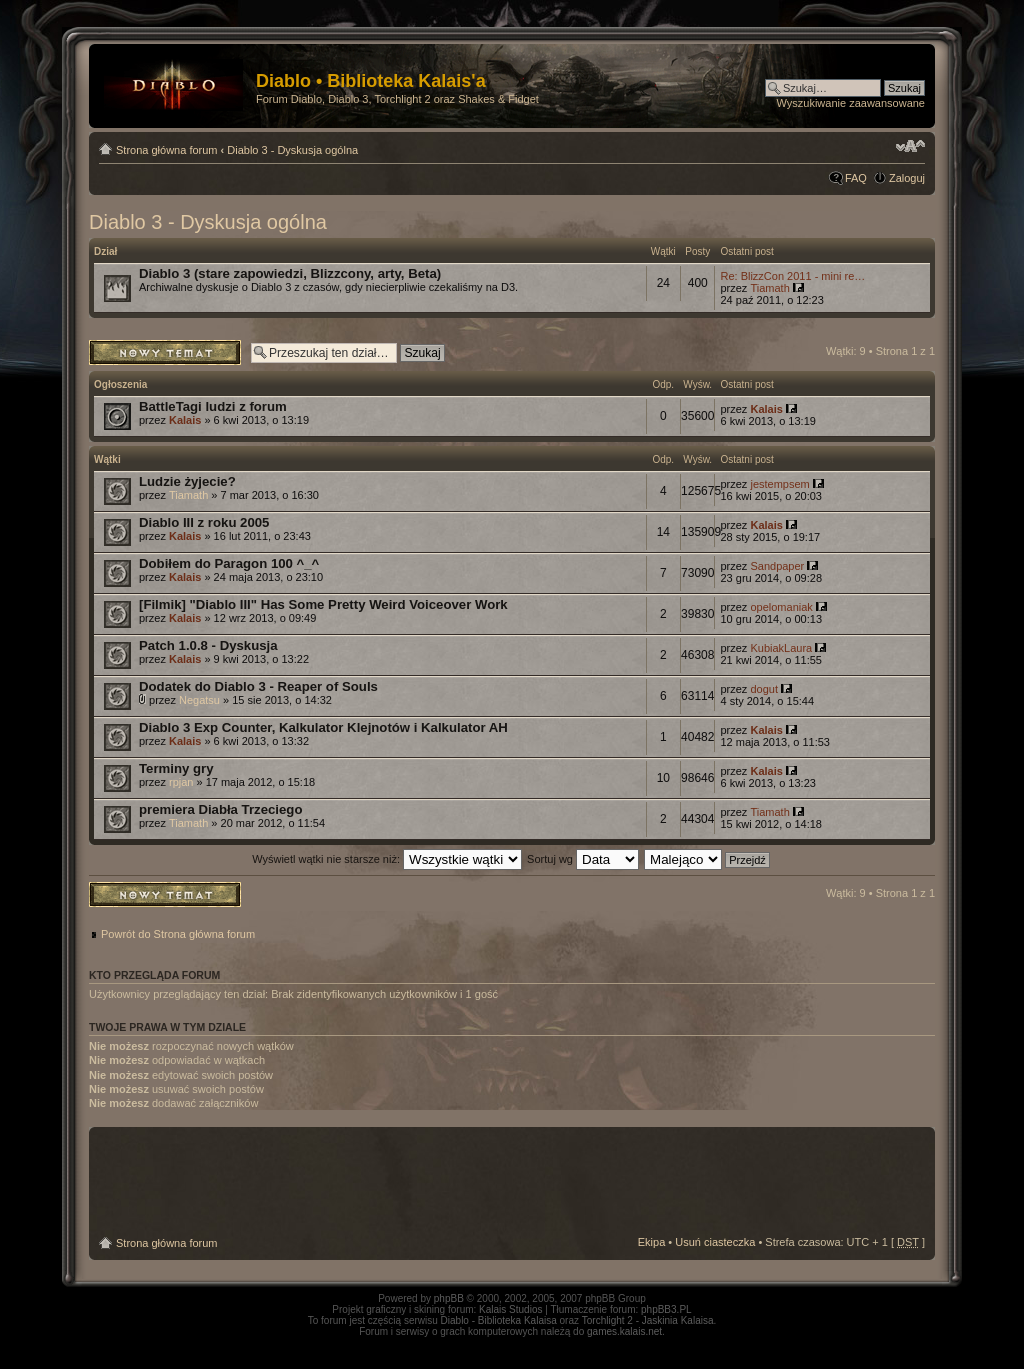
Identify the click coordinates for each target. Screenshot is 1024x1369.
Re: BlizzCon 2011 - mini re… (792, 276)
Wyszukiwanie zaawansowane (851, 103)
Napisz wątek (165, 352)
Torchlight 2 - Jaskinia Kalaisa (648, 1320)
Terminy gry (176, 768)
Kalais (185, 420)
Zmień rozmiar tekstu (910, 146)
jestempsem (779, 484)
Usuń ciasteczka (715, 1242)
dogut (764, 689)
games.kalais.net (624, 1331)
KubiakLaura (781, 648)
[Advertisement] (512, 1182)
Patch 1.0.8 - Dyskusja (208, 645)
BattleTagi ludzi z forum (213, 406)
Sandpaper (777, 566)
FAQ (856, 178)
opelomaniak (781, 607)
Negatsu (199, 700)
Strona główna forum (167, 150)
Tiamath (769, 288)
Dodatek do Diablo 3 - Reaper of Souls (258, 686)
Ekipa (652, 1242)
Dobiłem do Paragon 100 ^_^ (229, 563)
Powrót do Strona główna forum (178, 934)
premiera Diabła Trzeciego (220, 809)
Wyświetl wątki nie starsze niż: (387, 859)
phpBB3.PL (666, 1309)
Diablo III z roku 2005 (204, 522)
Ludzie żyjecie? (187, 481)
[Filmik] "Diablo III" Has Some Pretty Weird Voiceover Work (323, 604)
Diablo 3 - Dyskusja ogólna (292, 150)
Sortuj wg (583, 859)
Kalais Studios (510, 1309)
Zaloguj (907, 178)
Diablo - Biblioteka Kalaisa (499, 1320)
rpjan (181, 782)
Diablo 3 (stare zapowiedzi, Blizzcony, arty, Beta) (290, 273)
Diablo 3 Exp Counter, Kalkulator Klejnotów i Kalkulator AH (323, 727)
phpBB (449, 1298)
